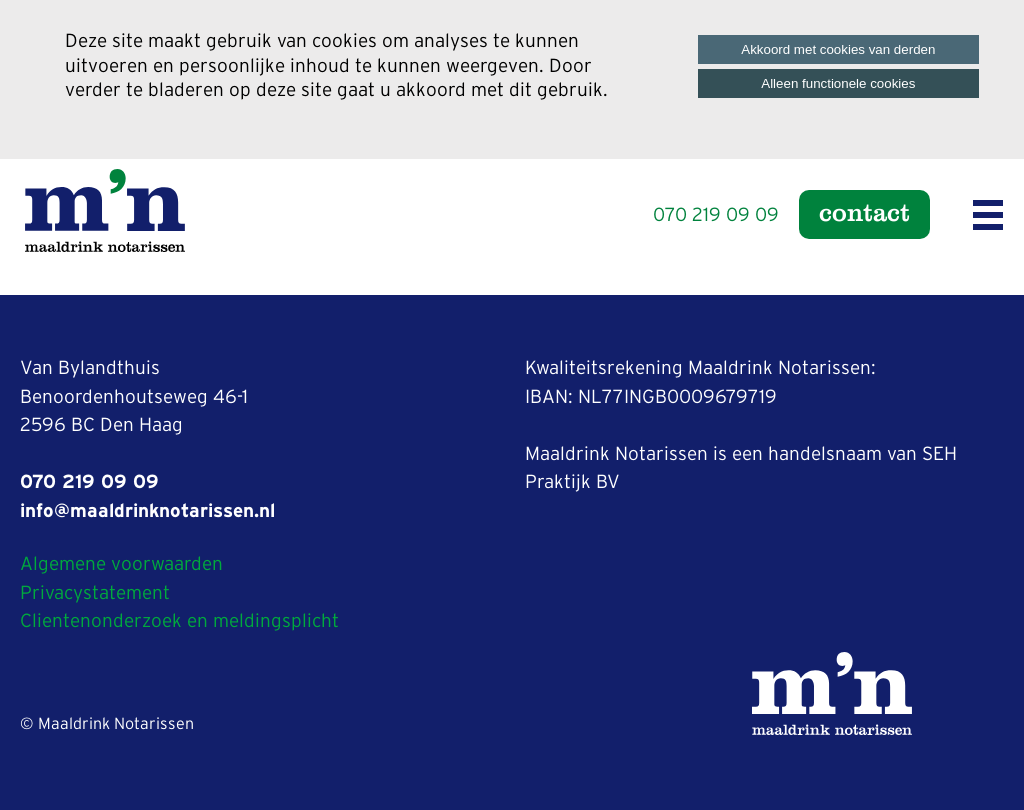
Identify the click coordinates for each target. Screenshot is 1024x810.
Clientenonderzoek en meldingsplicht (179, 621)
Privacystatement (95, 593)
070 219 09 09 (716, 215)
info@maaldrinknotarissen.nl (147, 511)
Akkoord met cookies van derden (838, 49)
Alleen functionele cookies (838, 83)
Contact (864, 212)
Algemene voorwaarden (121, 564)
